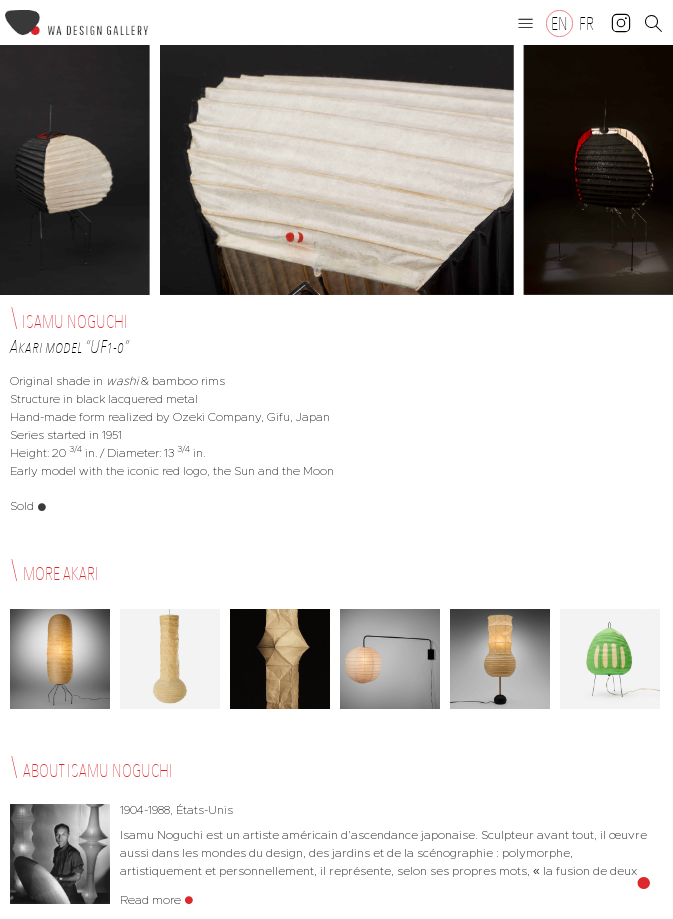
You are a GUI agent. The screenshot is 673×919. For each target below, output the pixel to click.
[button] (526, 23)
